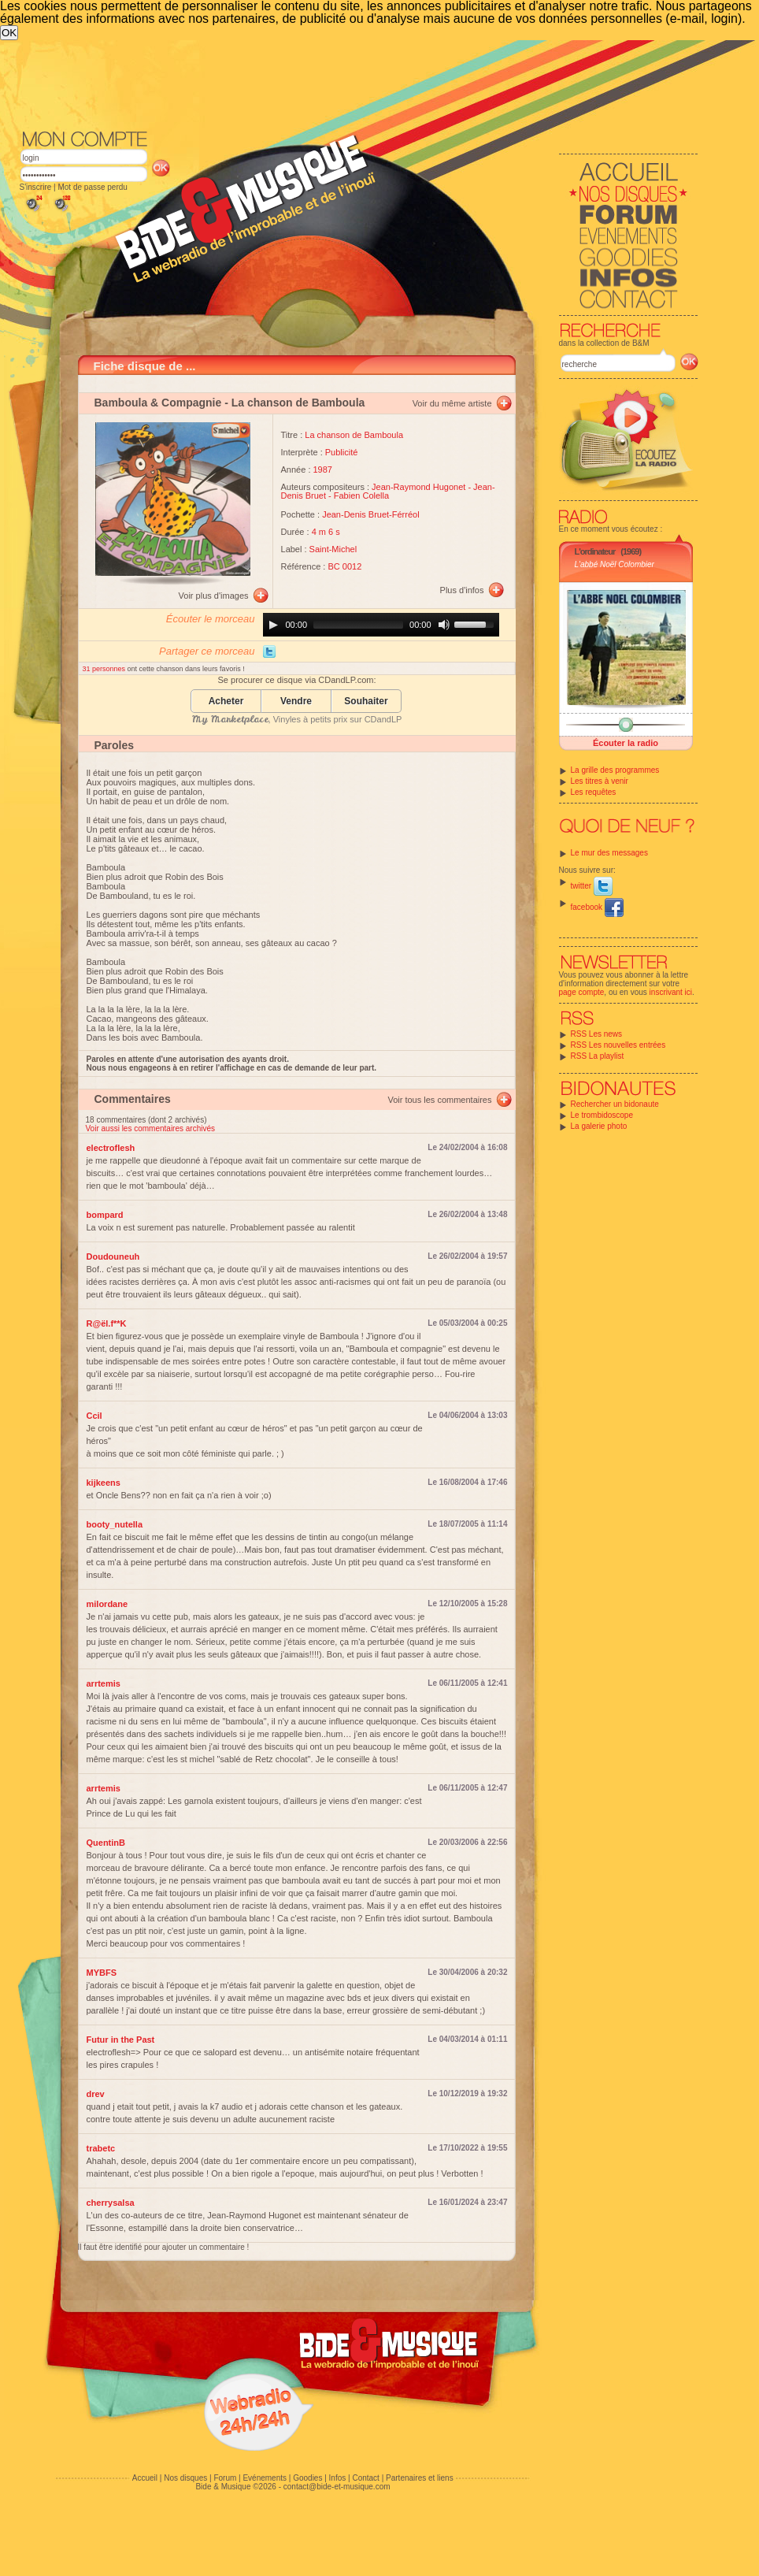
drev (96, 2094)
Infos (337, 2478)
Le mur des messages (609, 852)
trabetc (101, 2148)
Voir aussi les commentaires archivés (151, 1128)
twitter (592, 886)
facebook (597, 907)
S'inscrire (36, 187)
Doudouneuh (113, 1256)
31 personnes (105, 669)
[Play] (273, 624)
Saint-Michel (333, 549)
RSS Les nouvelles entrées (618, 1045)
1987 (322, 469)
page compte (582, 992)
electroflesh (111, 1148)
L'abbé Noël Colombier (614, 564)
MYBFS (102, 1972)
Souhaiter (365, 701)
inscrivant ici (671, 992)
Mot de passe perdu (92, 187)
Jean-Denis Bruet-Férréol (371, 514)
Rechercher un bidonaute (615, 1104)
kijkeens (103, 1482)
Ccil (94, 1415)
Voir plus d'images (214, 595)
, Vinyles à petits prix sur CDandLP (297, 719)
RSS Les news (597, 1034)
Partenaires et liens (420, 2478)
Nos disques (185, 2478)
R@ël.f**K (107, 1323)
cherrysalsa (111, 2202)
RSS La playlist (597, 1056)
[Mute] (444, 624)
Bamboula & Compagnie (158, 402)
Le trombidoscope (602, 1115)
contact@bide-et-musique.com (337, 2486)
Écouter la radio (625, 743)
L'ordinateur (595, 551)
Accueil (144, 2478)
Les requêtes (593, 792)
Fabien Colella (361, 495)
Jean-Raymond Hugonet (418, 487)
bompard (105, 1214)
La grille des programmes (615, 770)
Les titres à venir (599, 781)
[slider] (358, 625)
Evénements (265, 2478)
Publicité (341, 452)
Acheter (226, 701)
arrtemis (103, 1683)
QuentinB (106, 1842)
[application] (381, 625)
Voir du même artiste (452, 403)
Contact (365, 2478)
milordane (107, 1604)
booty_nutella (115, 1524)
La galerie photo (599, 1126)
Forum (224, 2478)
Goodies (307, 2478)
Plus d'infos (462, 590)
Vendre (296, 701)
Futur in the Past (121, 2039)
